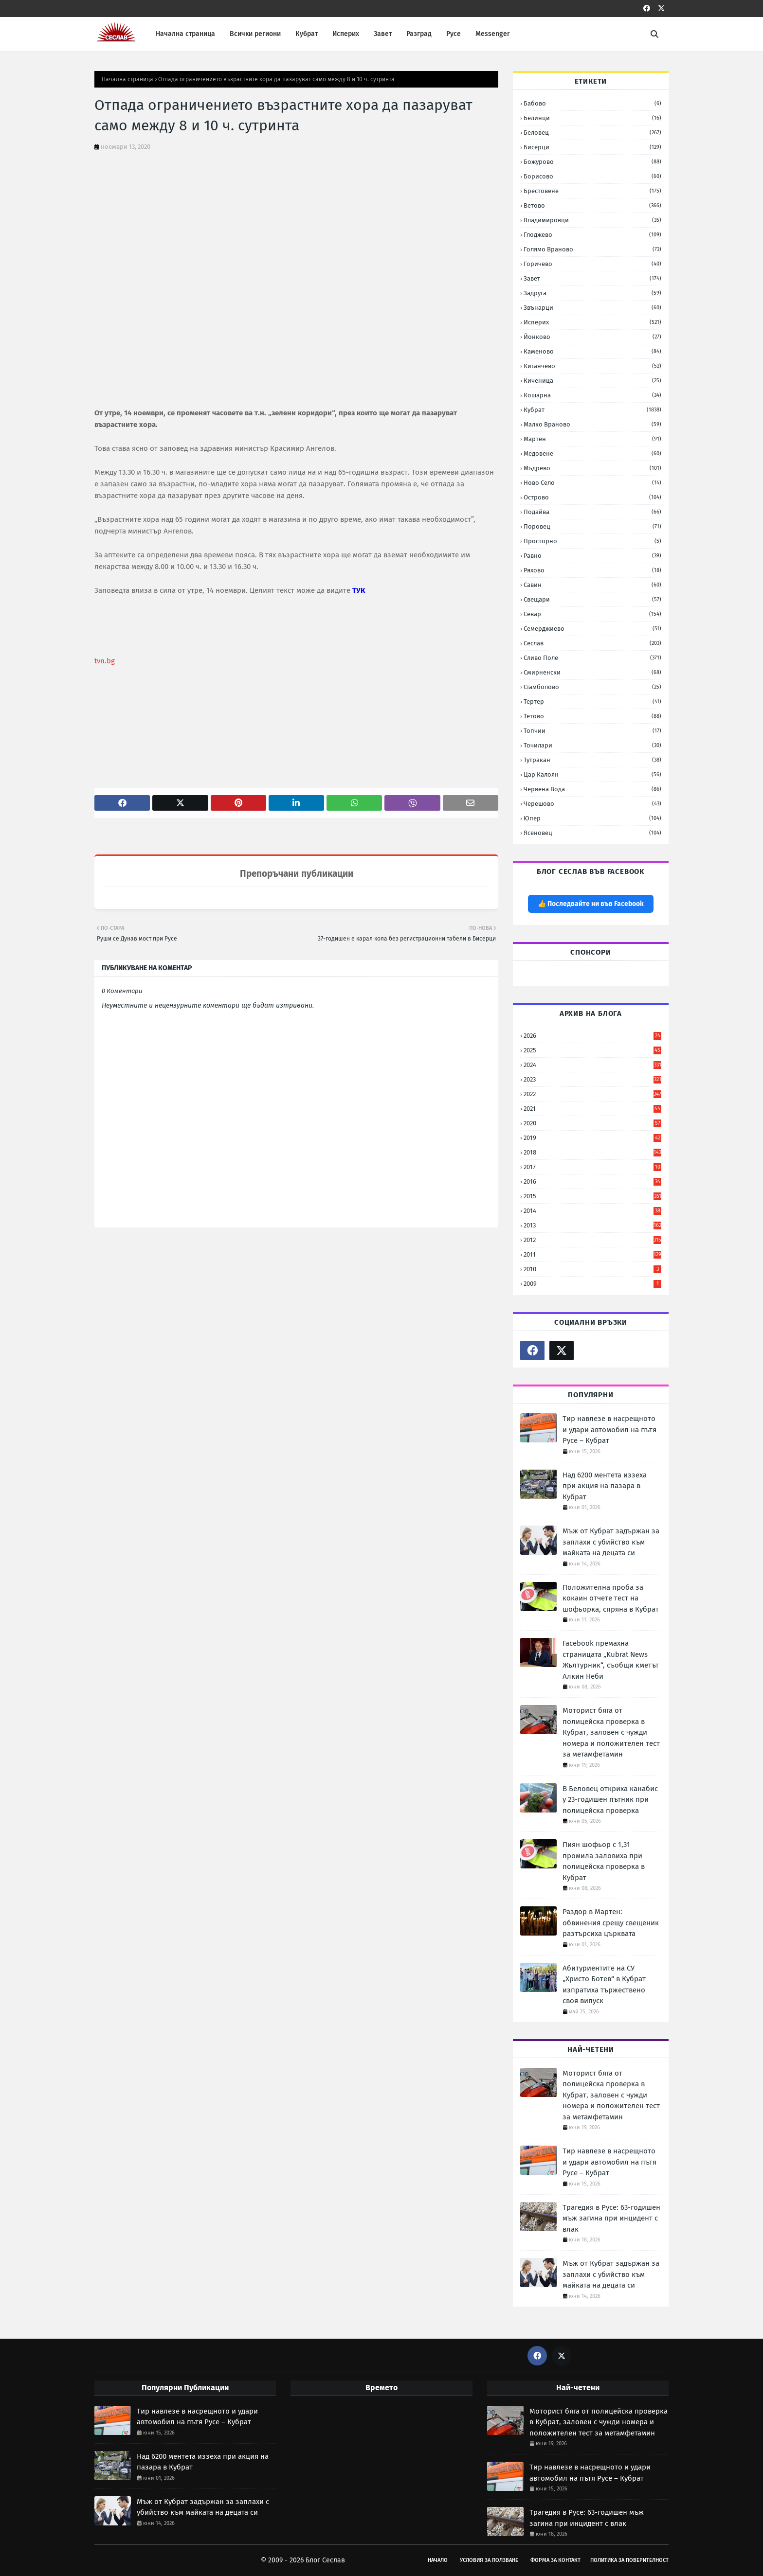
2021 (592, 1108)
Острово (592, 497)
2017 (592, 1167)
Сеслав (592, 643)
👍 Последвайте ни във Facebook (591, 904)
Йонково (592, 336)
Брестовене (592, 191)
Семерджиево (592, 628)
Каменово (592, 351)
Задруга (592, 293)
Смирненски (592, 672)
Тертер (592, 701)
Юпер (592, 818)
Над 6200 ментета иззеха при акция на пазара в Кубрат (605, 1486)
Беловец (592, 132)
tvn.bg (104, 661)
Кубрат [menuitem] (306, 34)
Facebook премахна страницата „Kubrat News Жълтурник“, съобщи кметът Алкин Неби (611, 1660)
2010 (592, 1269)
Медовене (592, 453)
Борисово (592, 176)
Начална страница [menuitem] (185, 34)
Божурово (592, 161)
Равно (592, 555)
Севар (592, 614)
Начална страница (127, 79)
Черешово (592, 803)
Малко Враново (592, 424)
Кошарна (592, 395)
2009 (592, 1283)
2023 (592, 1079)
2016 (592, 1181)
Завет (592, 278)
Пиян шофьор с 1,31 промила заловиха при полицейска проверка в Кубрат (604, 1861)
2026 (592, 1035)
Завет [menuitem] (383, 34)
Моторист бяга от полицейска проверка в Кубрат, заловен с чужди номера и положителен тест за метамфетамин (611, 1732)
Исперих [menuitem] (345, 34)
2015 (592, 1196)
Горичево (592, 263)
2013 (592, 1225)
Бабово (592, 103)
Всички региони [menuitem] (255, 34)
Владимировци (592, 220)
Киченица (592, 380)
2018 (592, 1152)
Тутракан (592, 760)
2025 (592, 1050)
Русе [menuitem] (453, 34)
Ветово (592, 205)
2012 (592, 1240)
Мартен (592, 439)
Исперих (592, 322)
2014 (592, 1210)
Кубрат (592, 409)
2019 (592, 1137)
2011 (592, 1254)
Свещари (592, 599)
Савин (592, 584)
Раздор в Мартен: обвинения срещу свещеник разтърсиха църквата (611, 1922)
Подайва (592, 511)
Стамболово (592, 687)
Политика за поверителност (629, 2560)
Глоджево (592, 234)
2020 (592, 1123)
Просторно (592, 541)
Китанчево (592, 366)
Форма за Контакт (555, 2560)
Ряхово (592, 570)
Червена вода (592, 789)
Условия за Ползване (489, 2560)
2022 (592, 1094)
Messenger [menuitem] (492, 34)
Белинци (592, 118)
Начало (438, 2560)
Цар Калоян (592, 774)
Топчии (592, 730)
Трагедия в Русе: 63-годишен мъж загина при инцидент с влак (611, 2218)
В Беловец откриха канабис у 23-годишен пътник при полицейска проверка (610, 1799)
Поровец (592, 526)
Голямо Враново (592, 249)
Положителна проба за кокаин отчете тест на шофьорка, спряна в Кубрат (611, 1598)
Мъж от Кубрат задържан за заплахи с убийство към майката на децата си (611, 1542)
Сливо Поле (592, 657)
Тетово (592, 716)
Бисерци (592, 147)
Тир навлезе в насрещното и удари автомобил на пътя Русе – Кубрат (609, 1429)
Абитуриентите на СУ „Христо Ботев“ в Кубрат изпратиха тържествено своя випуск (604, 1985)
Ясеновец (592, 832)
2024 (592, 1064)
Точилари (592, 745)
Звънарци (592, 307)
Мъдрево (592, 468)
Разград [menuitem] (419, 34)
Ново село (592, 482)
